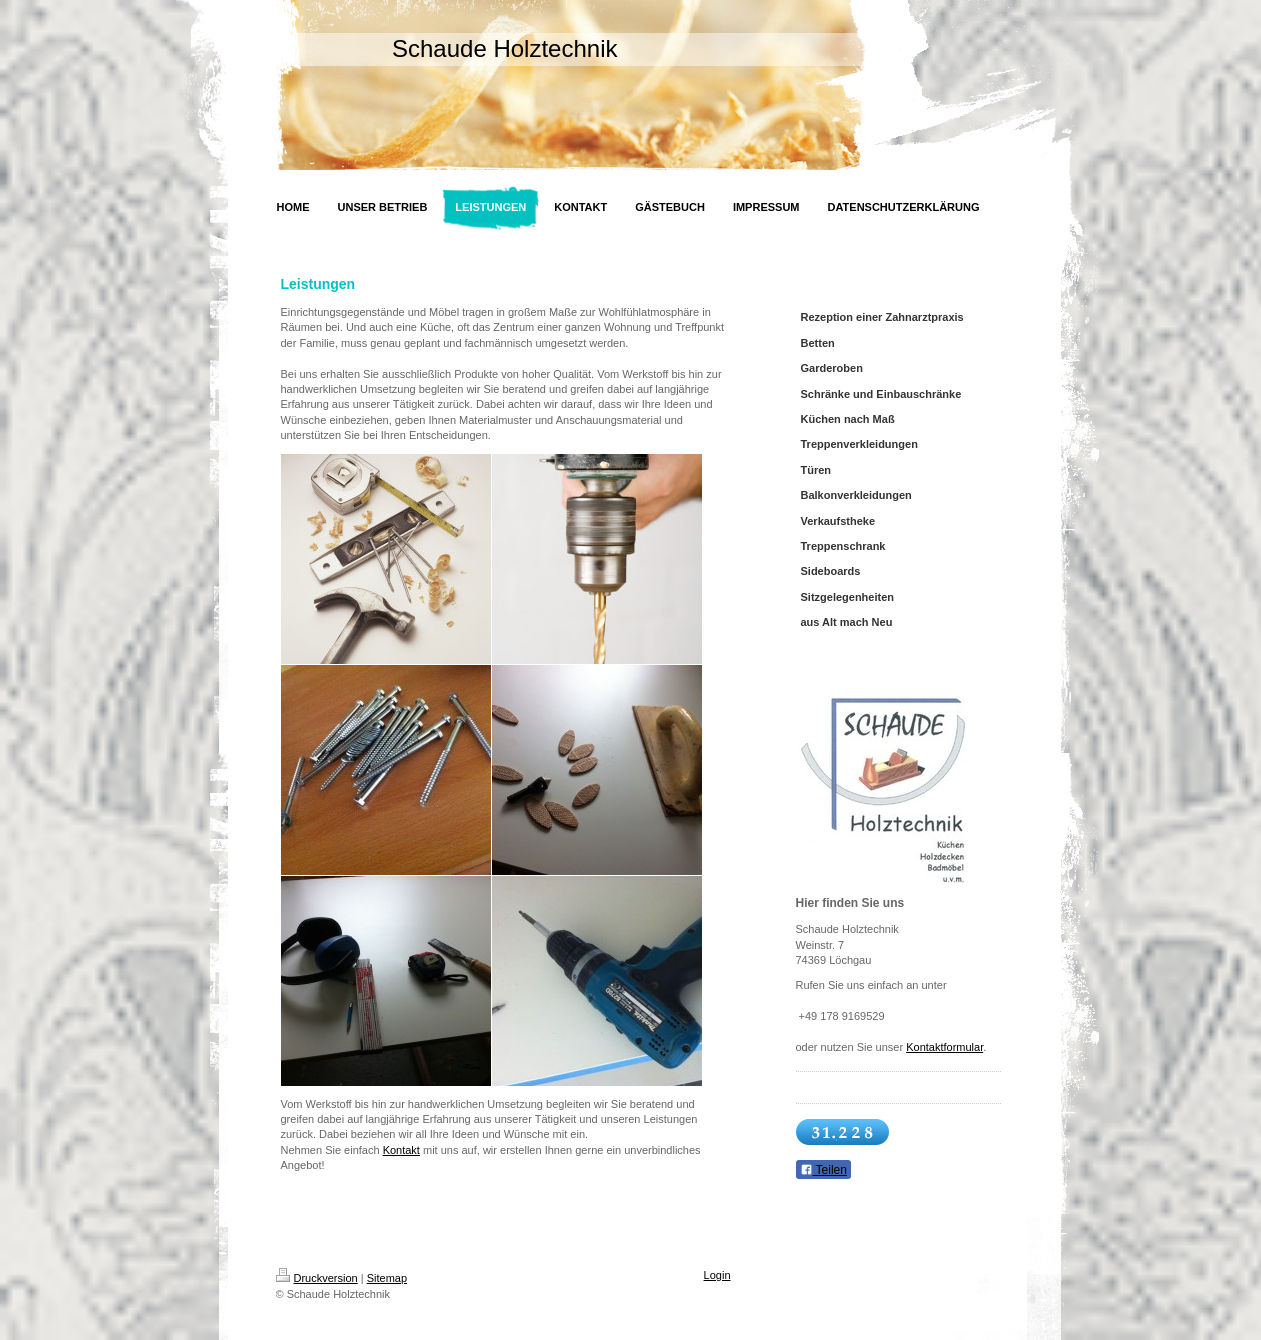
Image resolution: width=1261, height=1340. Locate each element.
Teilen (823, 1170)
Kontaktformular (944, 1047)
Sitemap (387, 1278)
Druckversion (317, 1278)
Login (717, 1275)
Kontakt (401, 1150)
